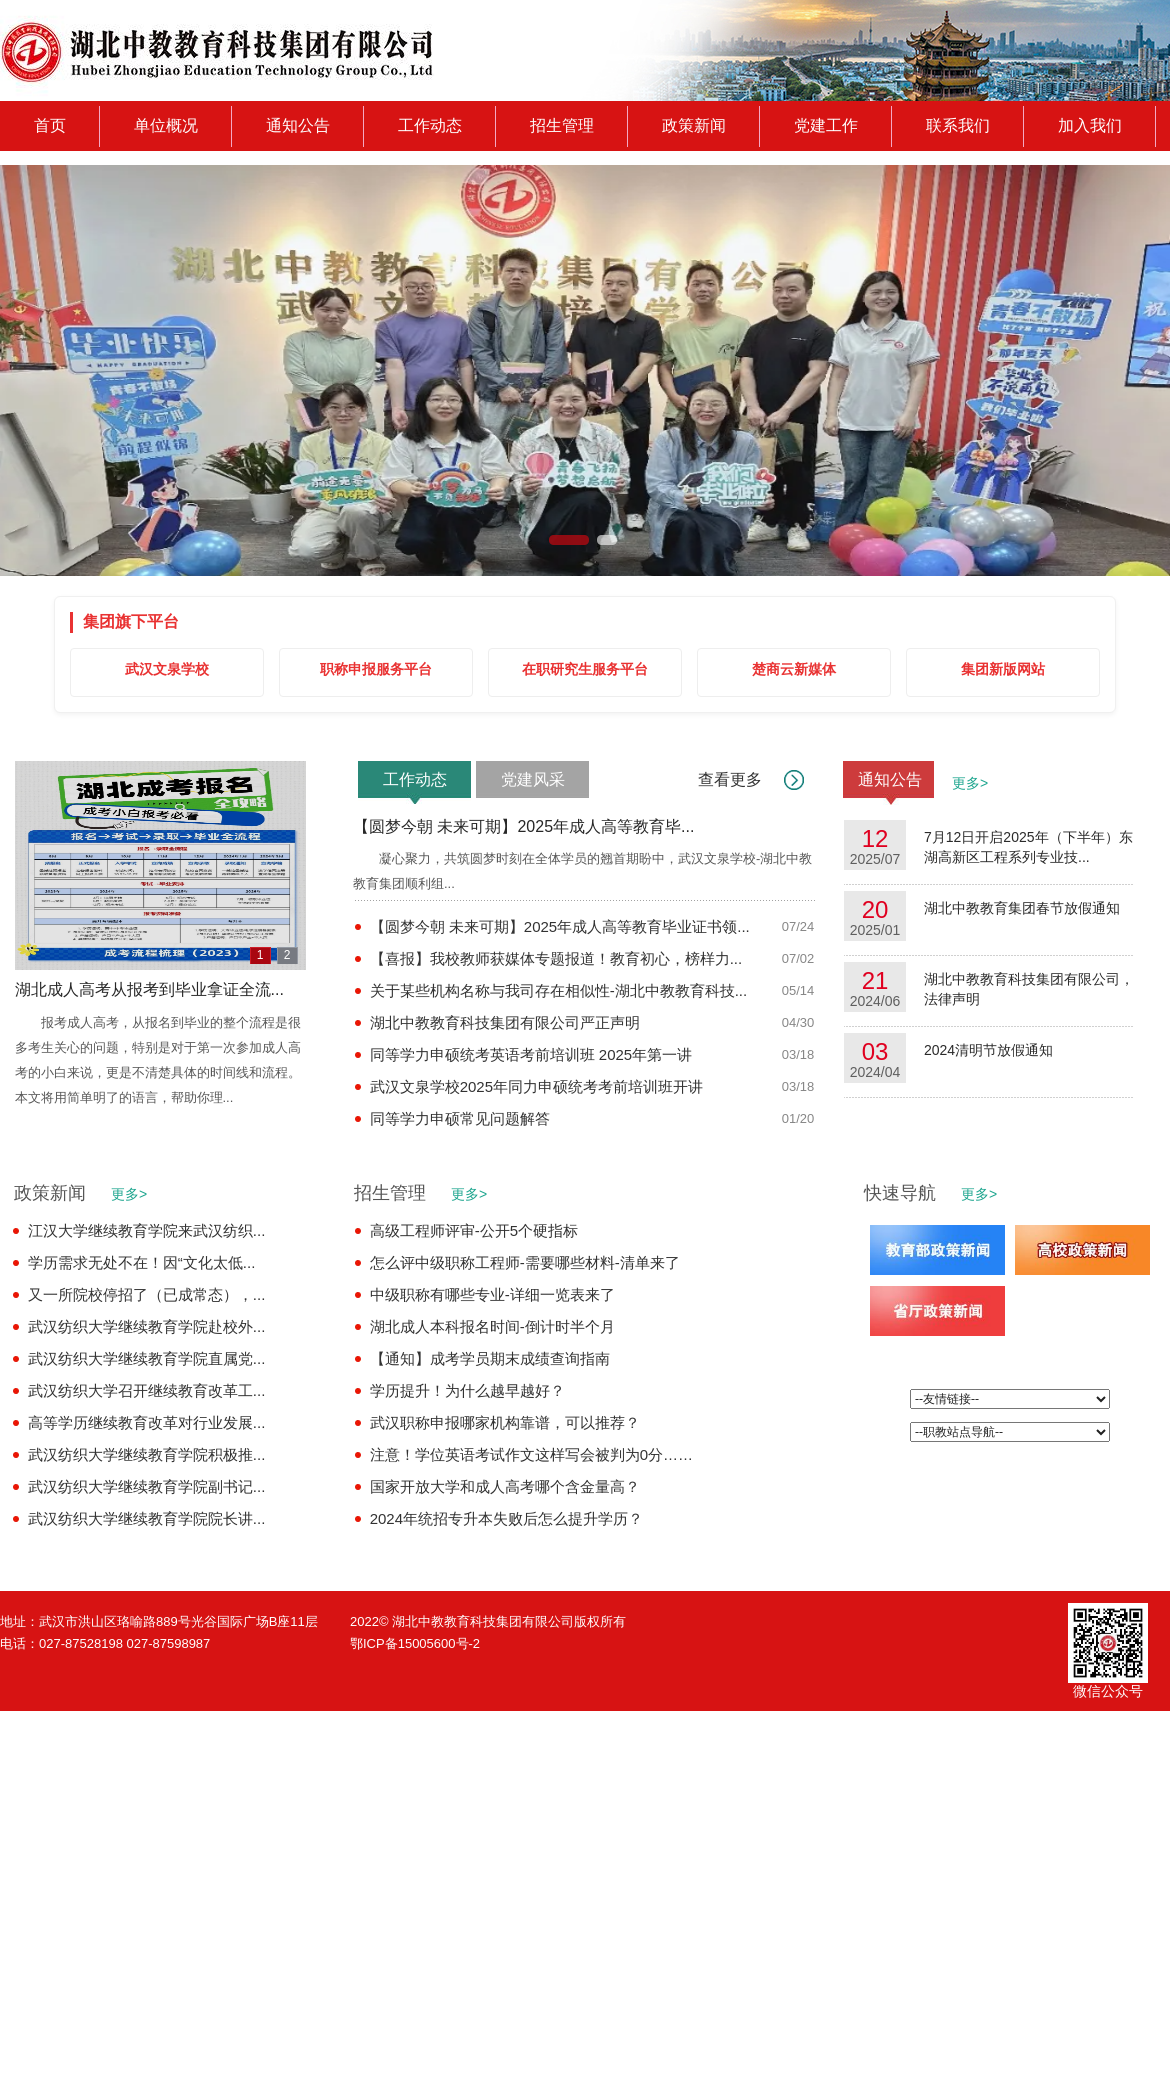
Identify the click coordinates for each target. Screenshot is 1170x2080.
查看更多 (730, 779)
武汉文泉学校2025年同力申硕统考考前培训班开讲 (536, 1086)
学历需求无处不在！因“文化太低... (142, 1262)
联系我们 (958, 125)
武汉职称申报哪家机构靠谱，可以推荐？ (505, 1422)
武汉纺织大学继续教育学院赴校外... (147, 1326)
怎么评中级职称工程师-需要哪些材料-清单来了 (525, 1262)
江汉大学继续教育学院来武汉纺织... (147, 1230)
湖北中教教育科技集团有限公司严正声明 (505, 1022)
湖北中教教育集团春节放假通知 (1022, 910)
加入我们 (1090, 125)
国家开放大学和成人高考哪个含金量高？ (505, 1486)
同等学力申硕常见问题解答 (460, 1118)
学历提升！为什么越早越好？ (467, 1390)
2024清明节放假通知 (988, 1052)
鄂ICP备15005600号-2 (415, 1643)
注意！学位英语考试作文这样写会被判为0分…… (531, 1454)
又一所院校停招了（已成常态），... (147, 1294)
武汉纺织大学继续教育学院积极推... (147, 1454)
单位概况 (166, 125)
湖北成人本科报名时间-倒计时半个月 (492, 1326)
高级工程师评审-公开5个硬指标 (474, 1230)
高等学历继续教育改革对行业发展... (147, 1422)
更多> (963, 783)
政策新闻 (694, 125)
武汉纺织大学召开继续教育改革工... (147, 1390)
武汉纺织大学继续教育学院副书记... (147, 1486)
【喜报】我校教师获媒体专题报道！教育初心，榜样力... (556, 958)
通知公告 (298, 125)
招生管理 (562, 125)
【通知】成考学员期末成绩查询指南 (490, 1358)
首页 (50, 125)
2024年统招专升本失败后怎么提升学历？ (506, 1518)
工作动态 (430, 125)
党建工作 (826, 125)
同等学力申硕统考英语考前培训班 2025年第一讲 (531, 1054)
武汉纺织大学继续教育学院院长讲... (147, 1518)
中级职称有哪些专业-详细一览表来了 (492, 1294)
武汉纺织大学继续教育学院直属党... (147, 1358)
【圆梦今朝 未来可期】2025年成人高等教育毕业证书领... (560, 926)
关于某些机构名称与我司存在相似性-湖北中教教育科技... (559, 990)
